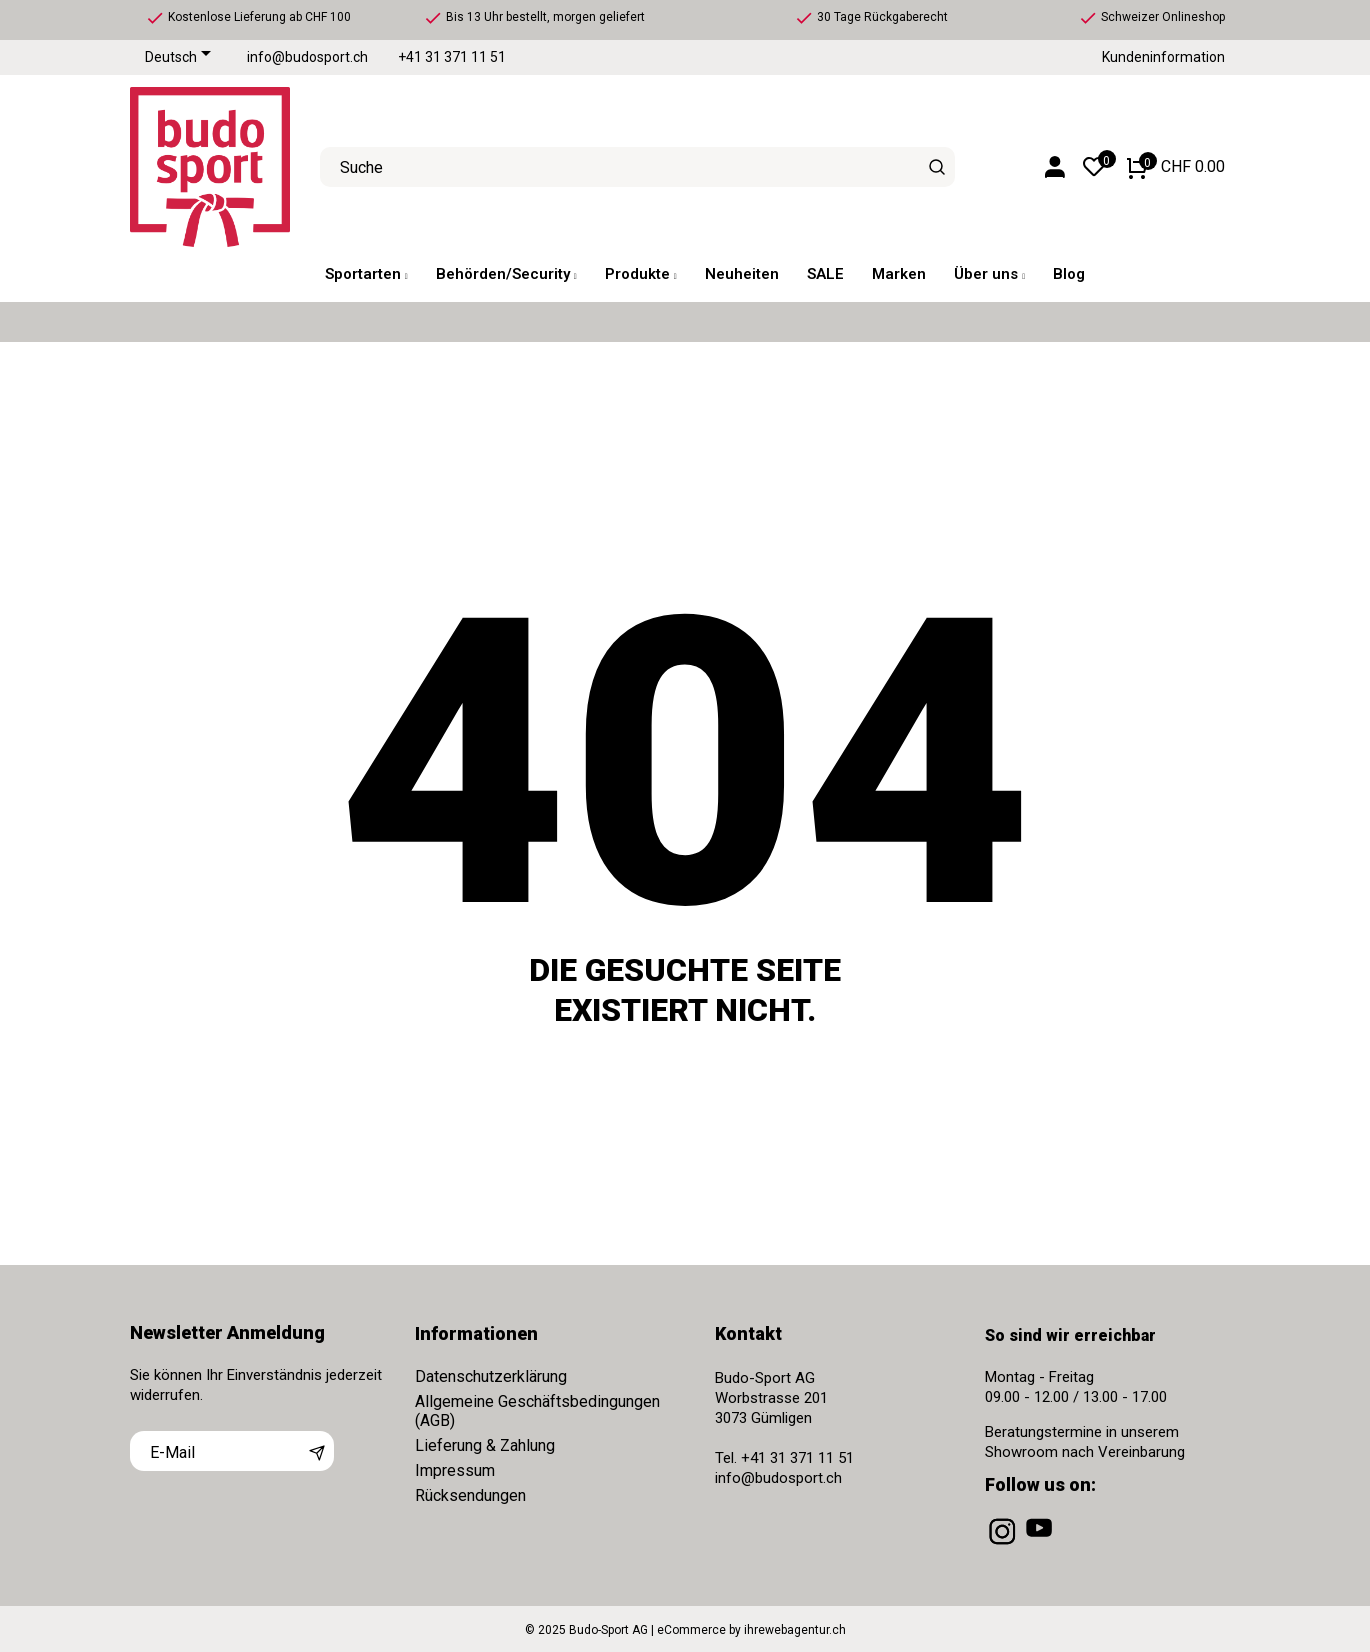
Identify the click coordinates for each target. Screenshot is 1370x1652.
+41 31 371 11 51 (452, 57)
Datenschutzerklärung (491, 1376)
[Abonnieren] (317, 1451)
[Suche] (937, 167)
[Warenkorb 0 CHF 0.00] (1176, 167)
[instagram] (1004, 1545)
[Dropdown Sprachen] (181, 58)
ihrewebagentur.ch (795, 1630)
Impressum (455, 1470)
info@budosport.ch (307, 57)
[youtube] (1041, 1545)
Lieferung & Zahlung (485, 1445)
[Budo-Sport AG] (210, 167)
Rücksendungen (470, 1495)
